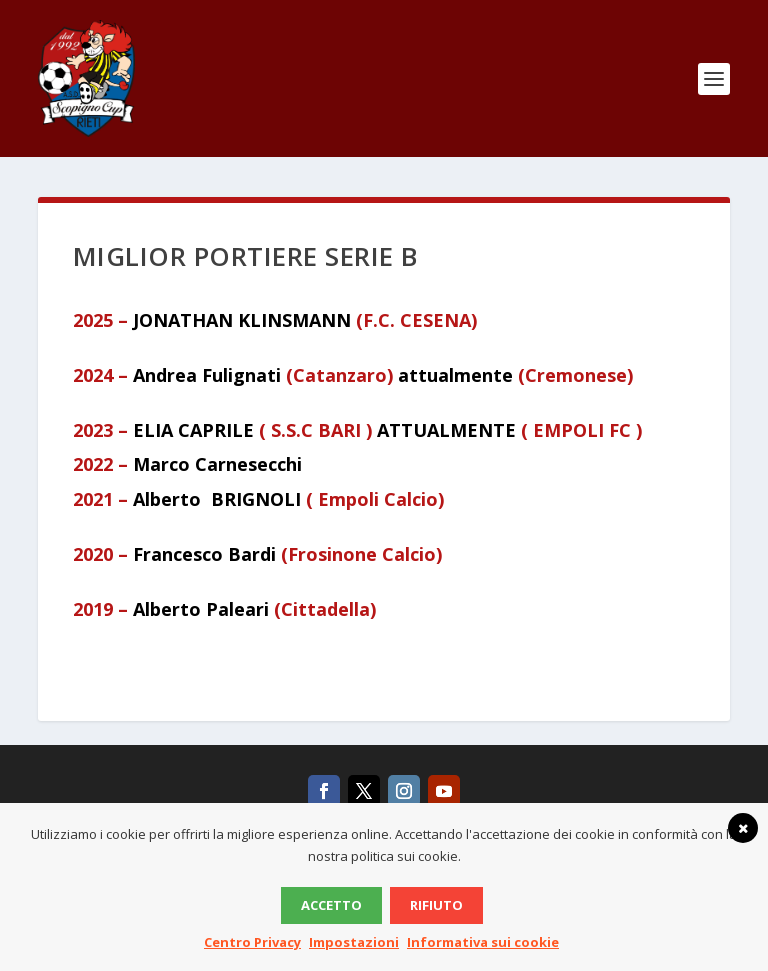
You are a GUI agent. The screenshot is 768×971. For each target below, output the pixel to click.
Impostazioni (354, 942)
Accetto (331, 905)
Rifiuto (436, 905)
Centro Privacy (252, 942)
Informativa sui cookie (483, 942)
